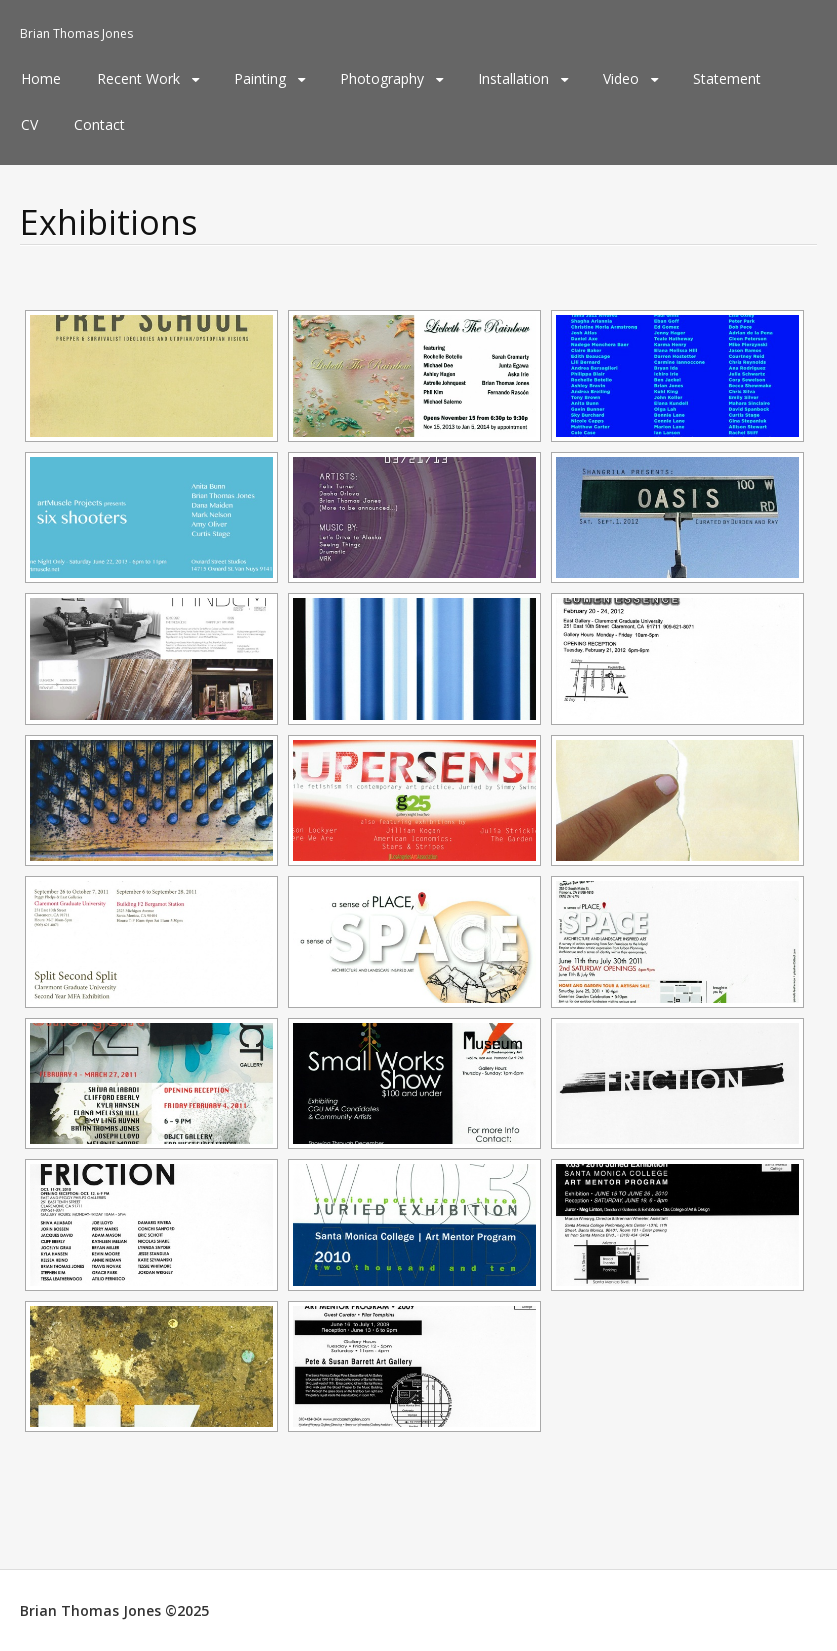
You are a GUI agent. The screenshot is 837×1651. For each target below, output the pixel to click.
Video (621, 78)
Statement (727, 78)
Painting (260, 78)
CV (29, 124)
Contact (99, 124)
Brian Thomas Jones (76, 33)
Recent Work (138, 78)
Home (41, 78)
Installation (513, 78)
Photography (382, 78)
